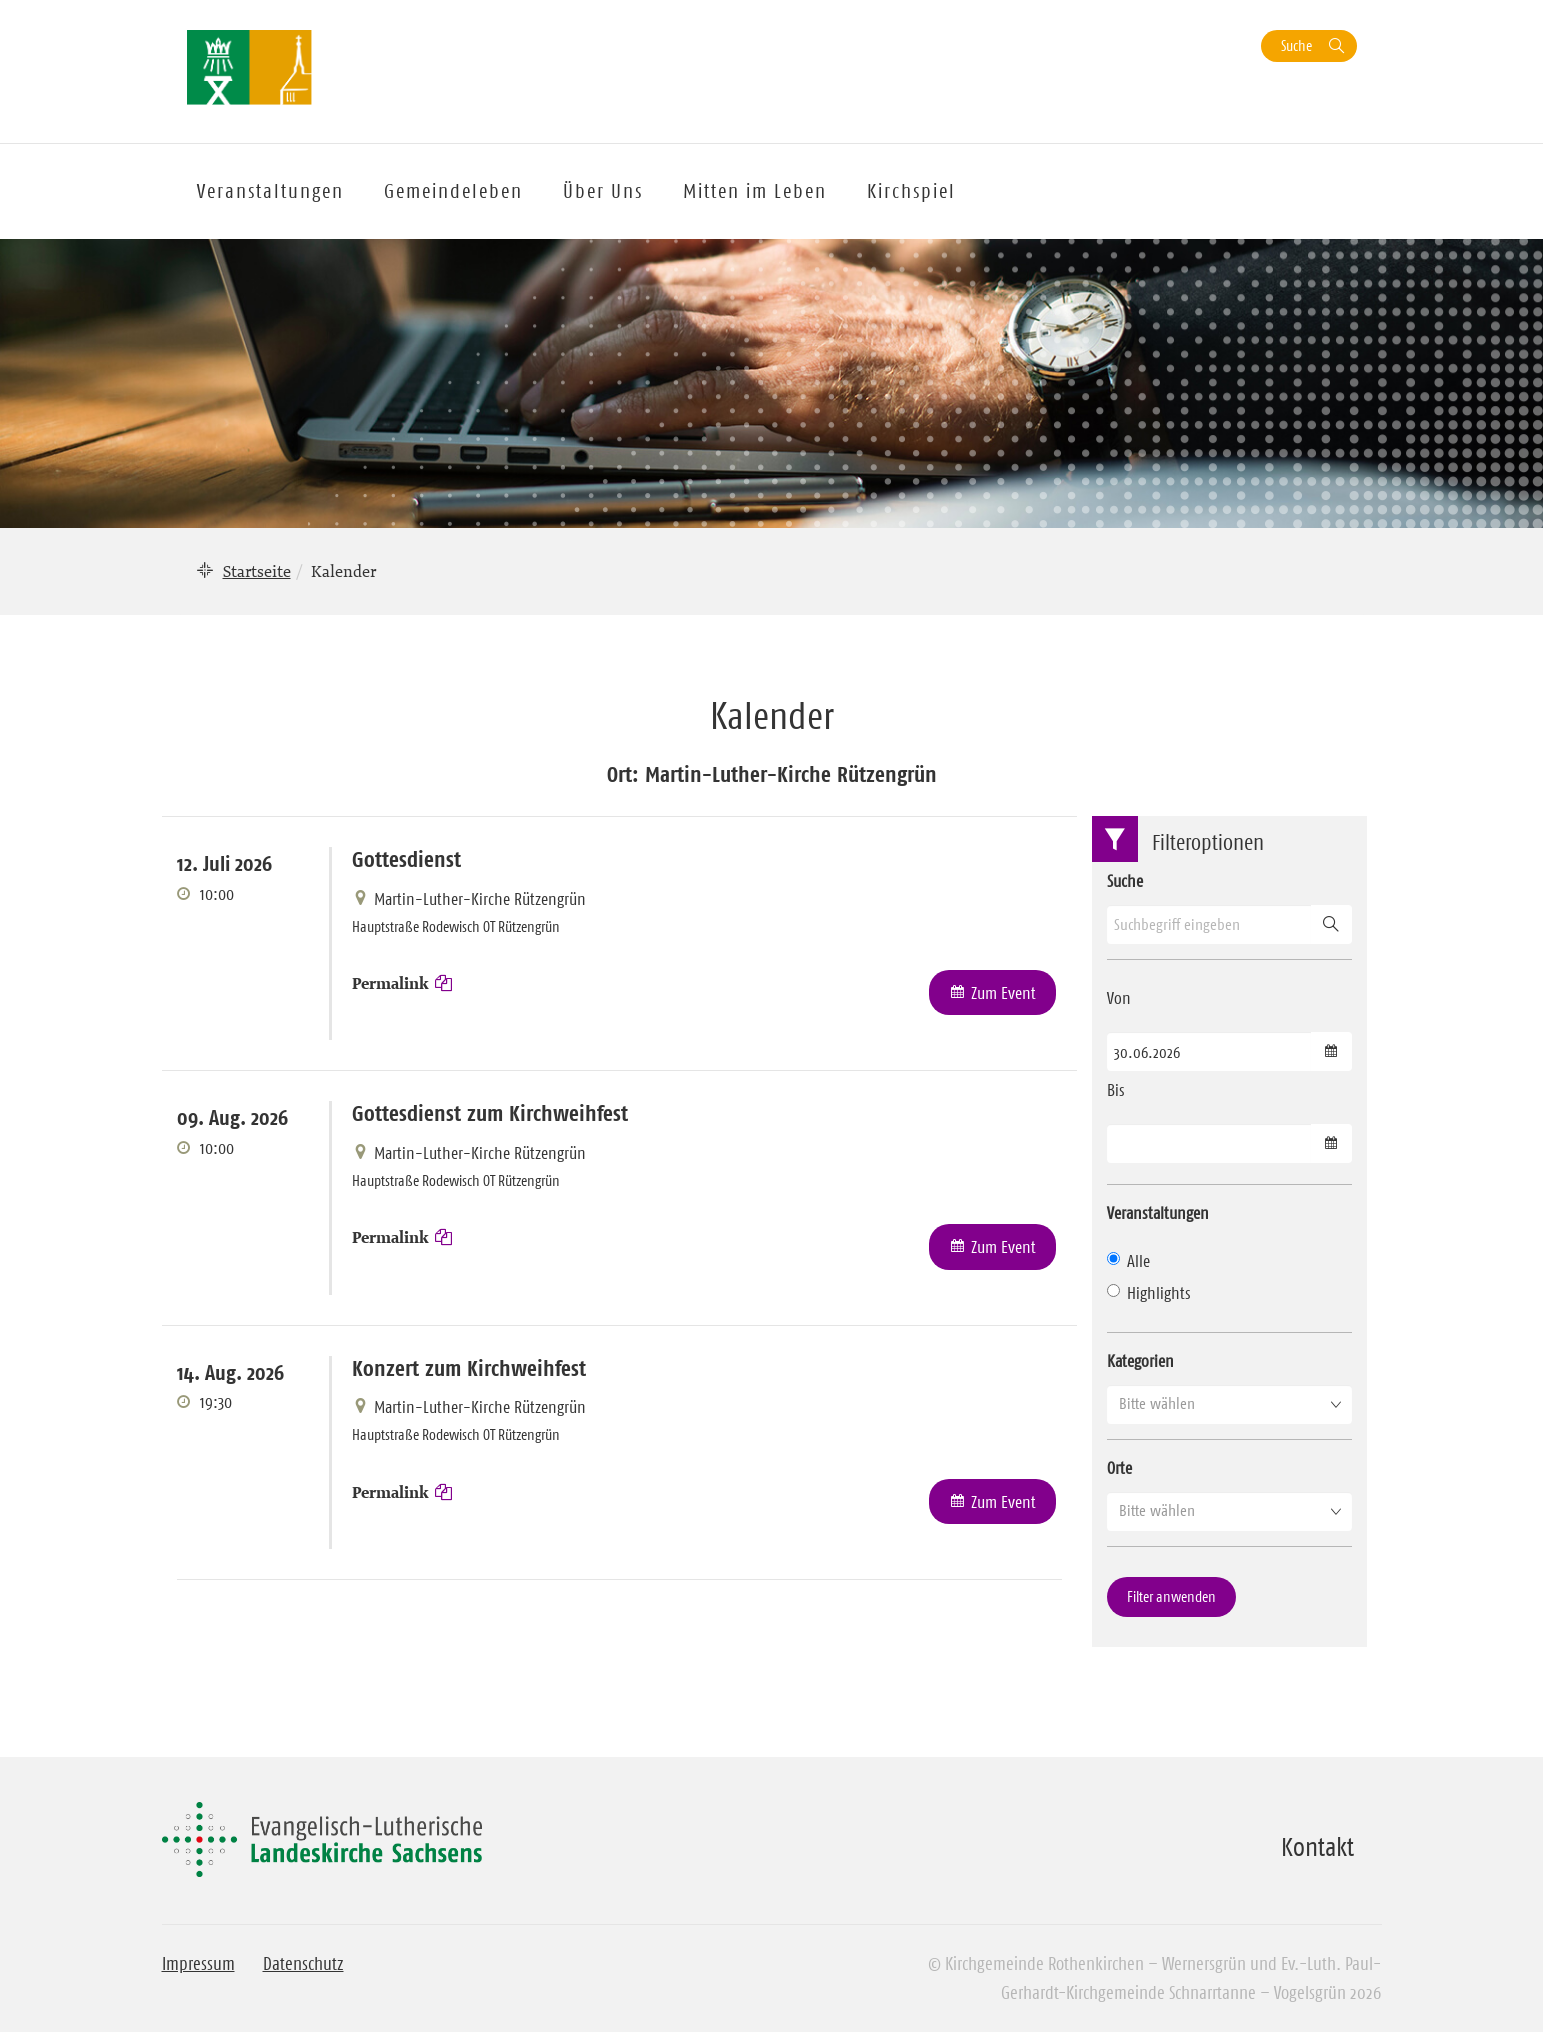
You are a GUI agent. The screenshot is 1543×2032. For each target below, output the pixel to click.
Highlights (1149, 1293)
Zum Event (1003, 993)
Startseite (257, 571)
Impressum (198, 1964)
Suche (1296, 45)
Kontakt (1317, 1847)
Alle (1128, 1261)
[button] (1229, 1404)
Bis (1116, 1090)
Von (1119, 998)
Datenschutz (303, 1964)
